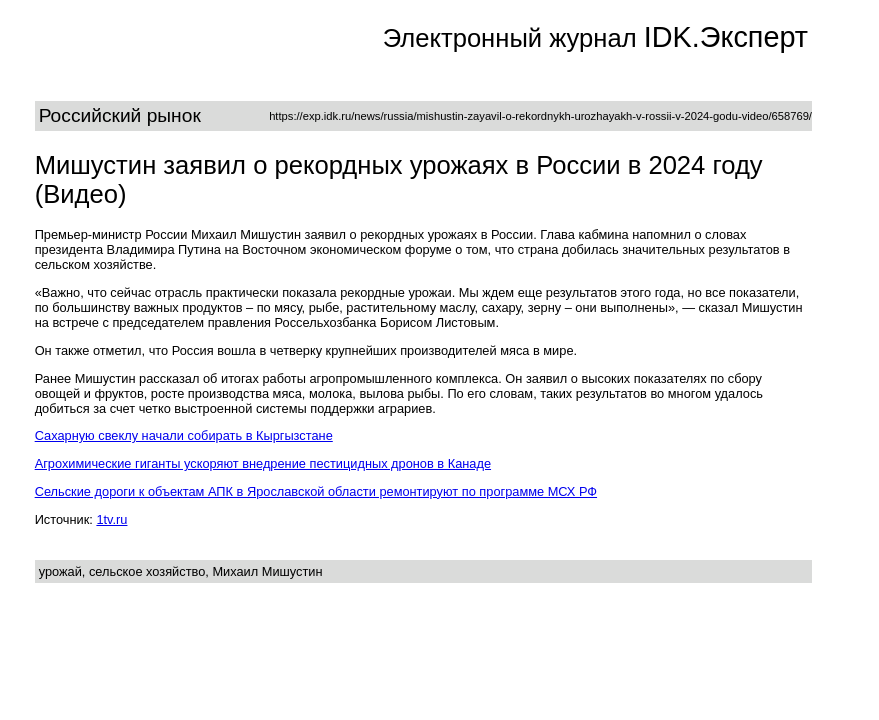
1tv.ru (111, 519)
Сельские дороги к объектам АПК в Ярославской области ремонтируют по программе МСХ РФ (316, 491)
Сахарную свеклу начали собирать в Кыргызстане (184, 435)
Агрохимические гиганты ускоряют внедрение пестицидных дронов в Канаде (263, 463)
